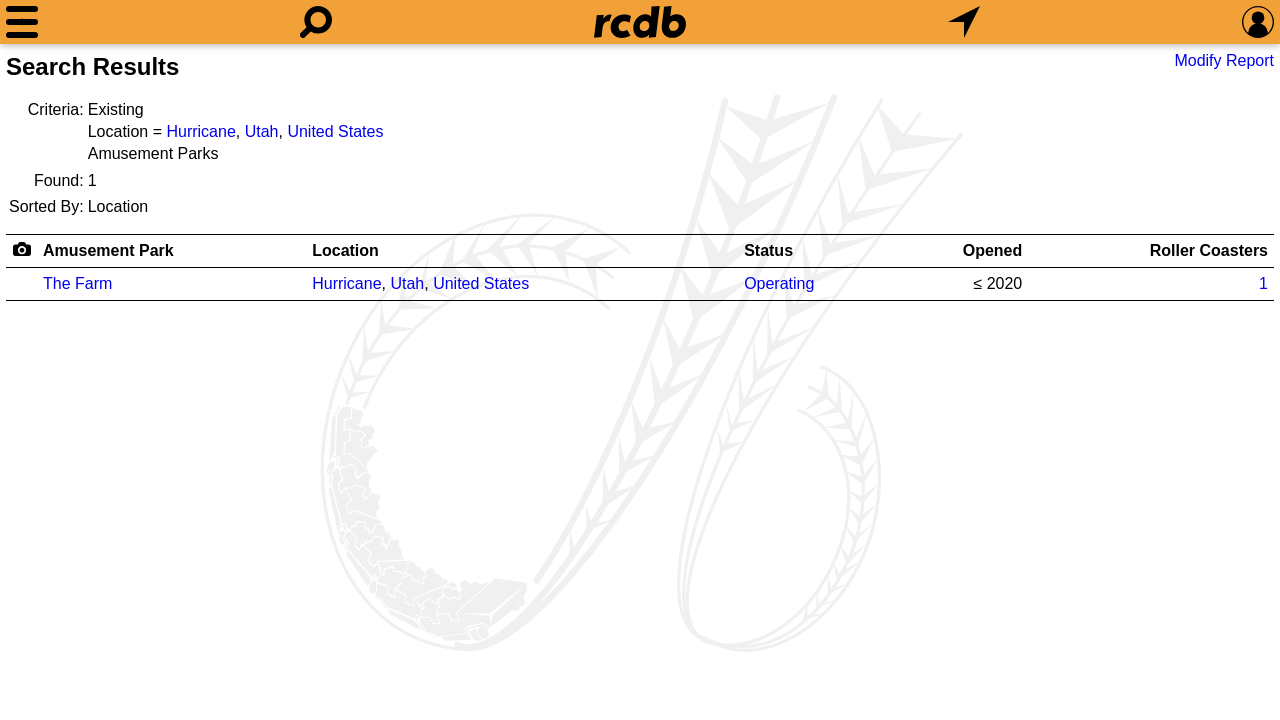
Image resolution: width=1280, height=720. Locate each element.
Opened (993, 250)
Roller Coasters (1209, 250)
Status (768, 250)
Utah (262, 131)
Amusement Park (108, 250)
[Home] (640, 22)
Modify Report (1224, 60)
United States (335, 131)
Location (345, 250)
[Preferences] (1258, 22)
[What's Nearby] (964, 22)
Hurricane (200, 131)
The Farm (77, 283)
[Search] (316, 22)
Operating (779, 283)
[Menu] (22, 22)
